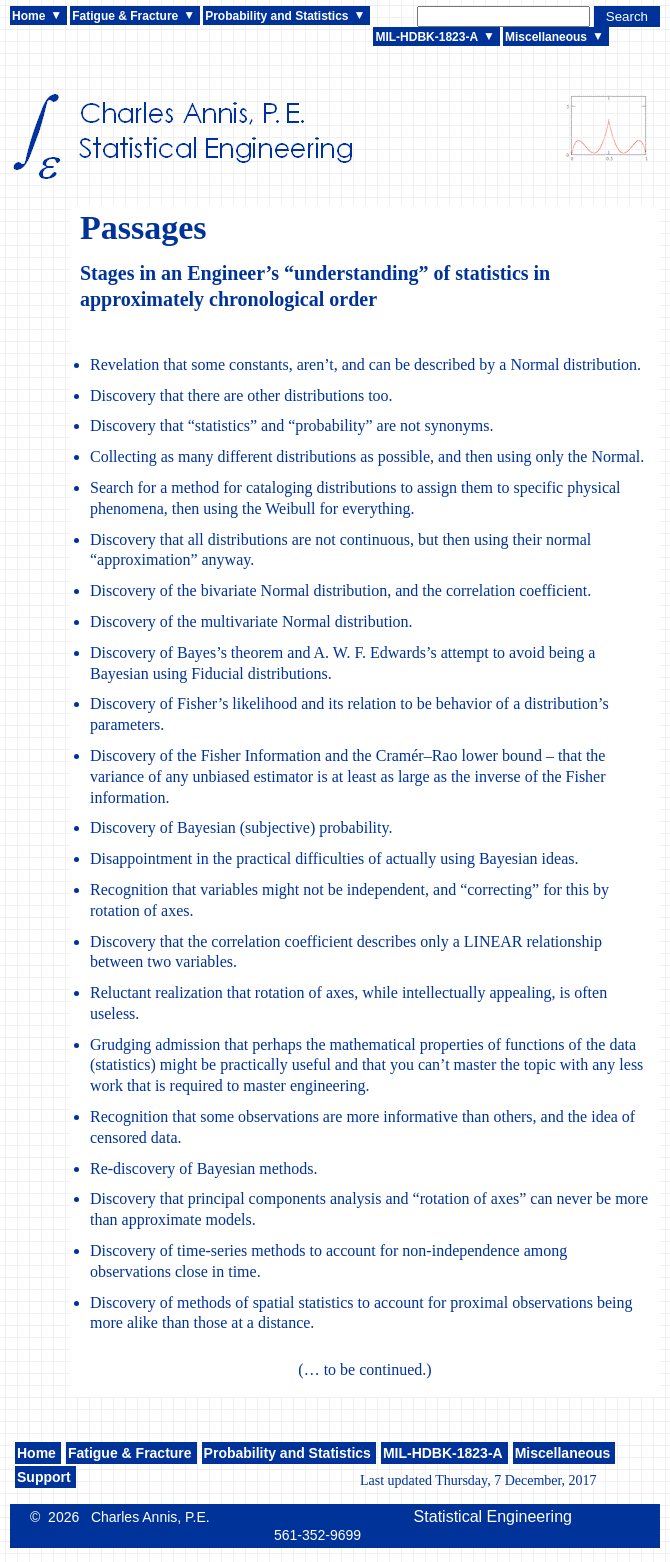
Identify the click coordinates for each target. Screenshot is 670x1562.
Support (44, 1477)
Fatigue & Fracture (125, 16)
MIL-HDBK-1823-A (426, 37)
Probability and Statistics (276, 16)
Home (28, 16)
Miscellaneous (546, 37)
